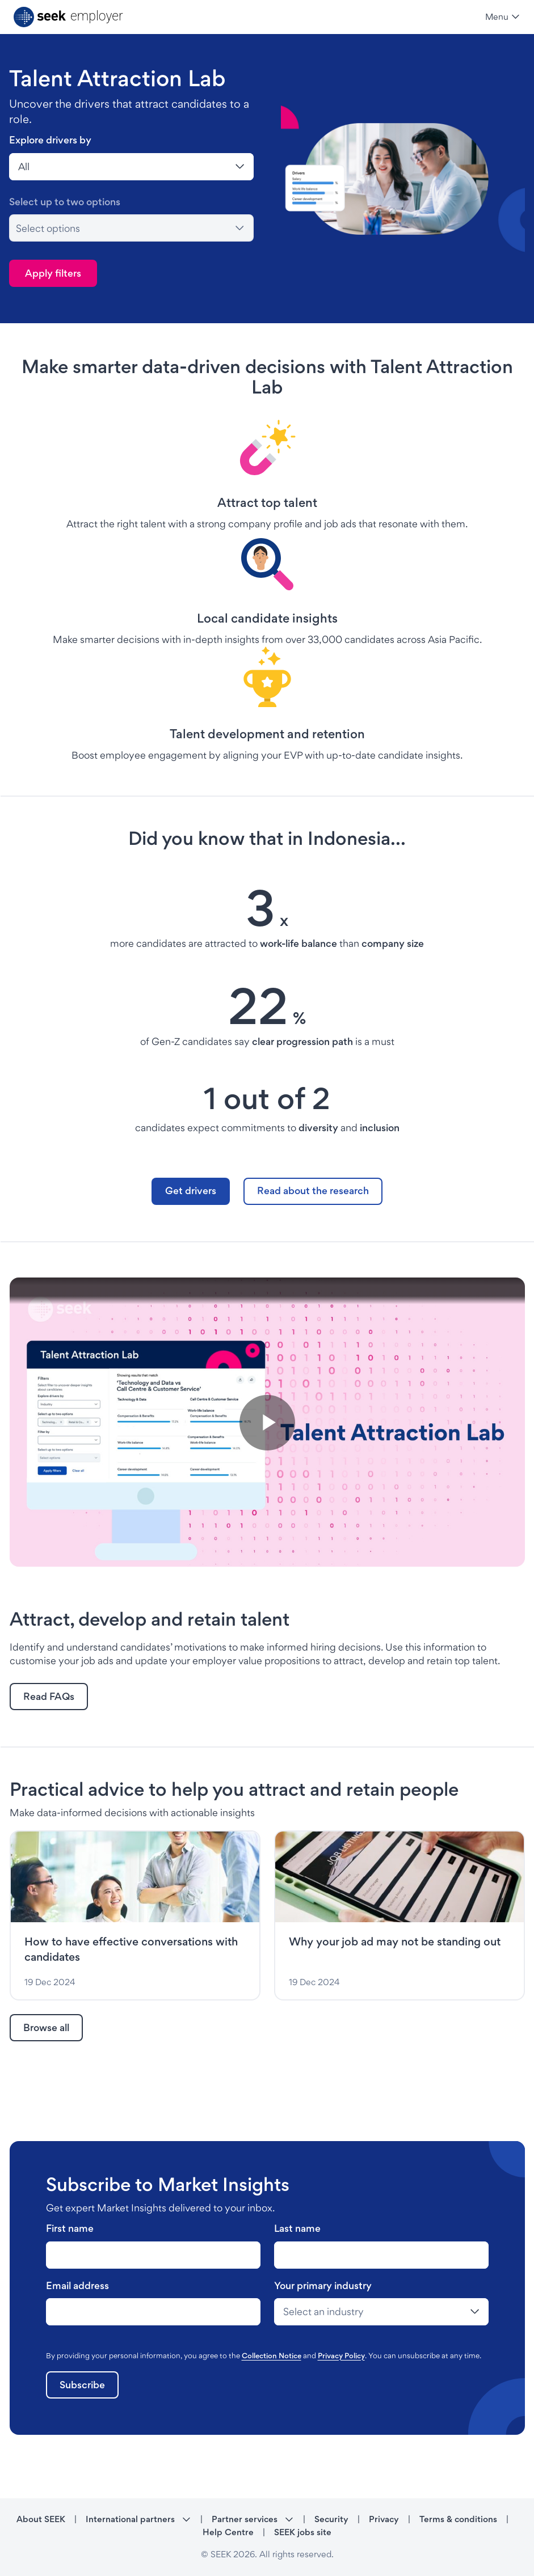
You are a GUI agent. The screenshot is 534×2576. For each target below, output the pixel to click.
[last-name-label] (153, 2255)
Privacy (384, 2519)
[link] (191, 1191)
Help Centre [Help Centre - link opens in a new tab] (228, 2532)
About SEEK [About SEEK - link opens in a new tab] (40, 2519)
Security (331, 2519)
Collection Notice (271, 2355)
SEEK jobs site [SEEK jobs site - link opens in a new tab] (302, 2532)
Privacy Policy (341, 2355)
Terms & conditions (458, 2519)
